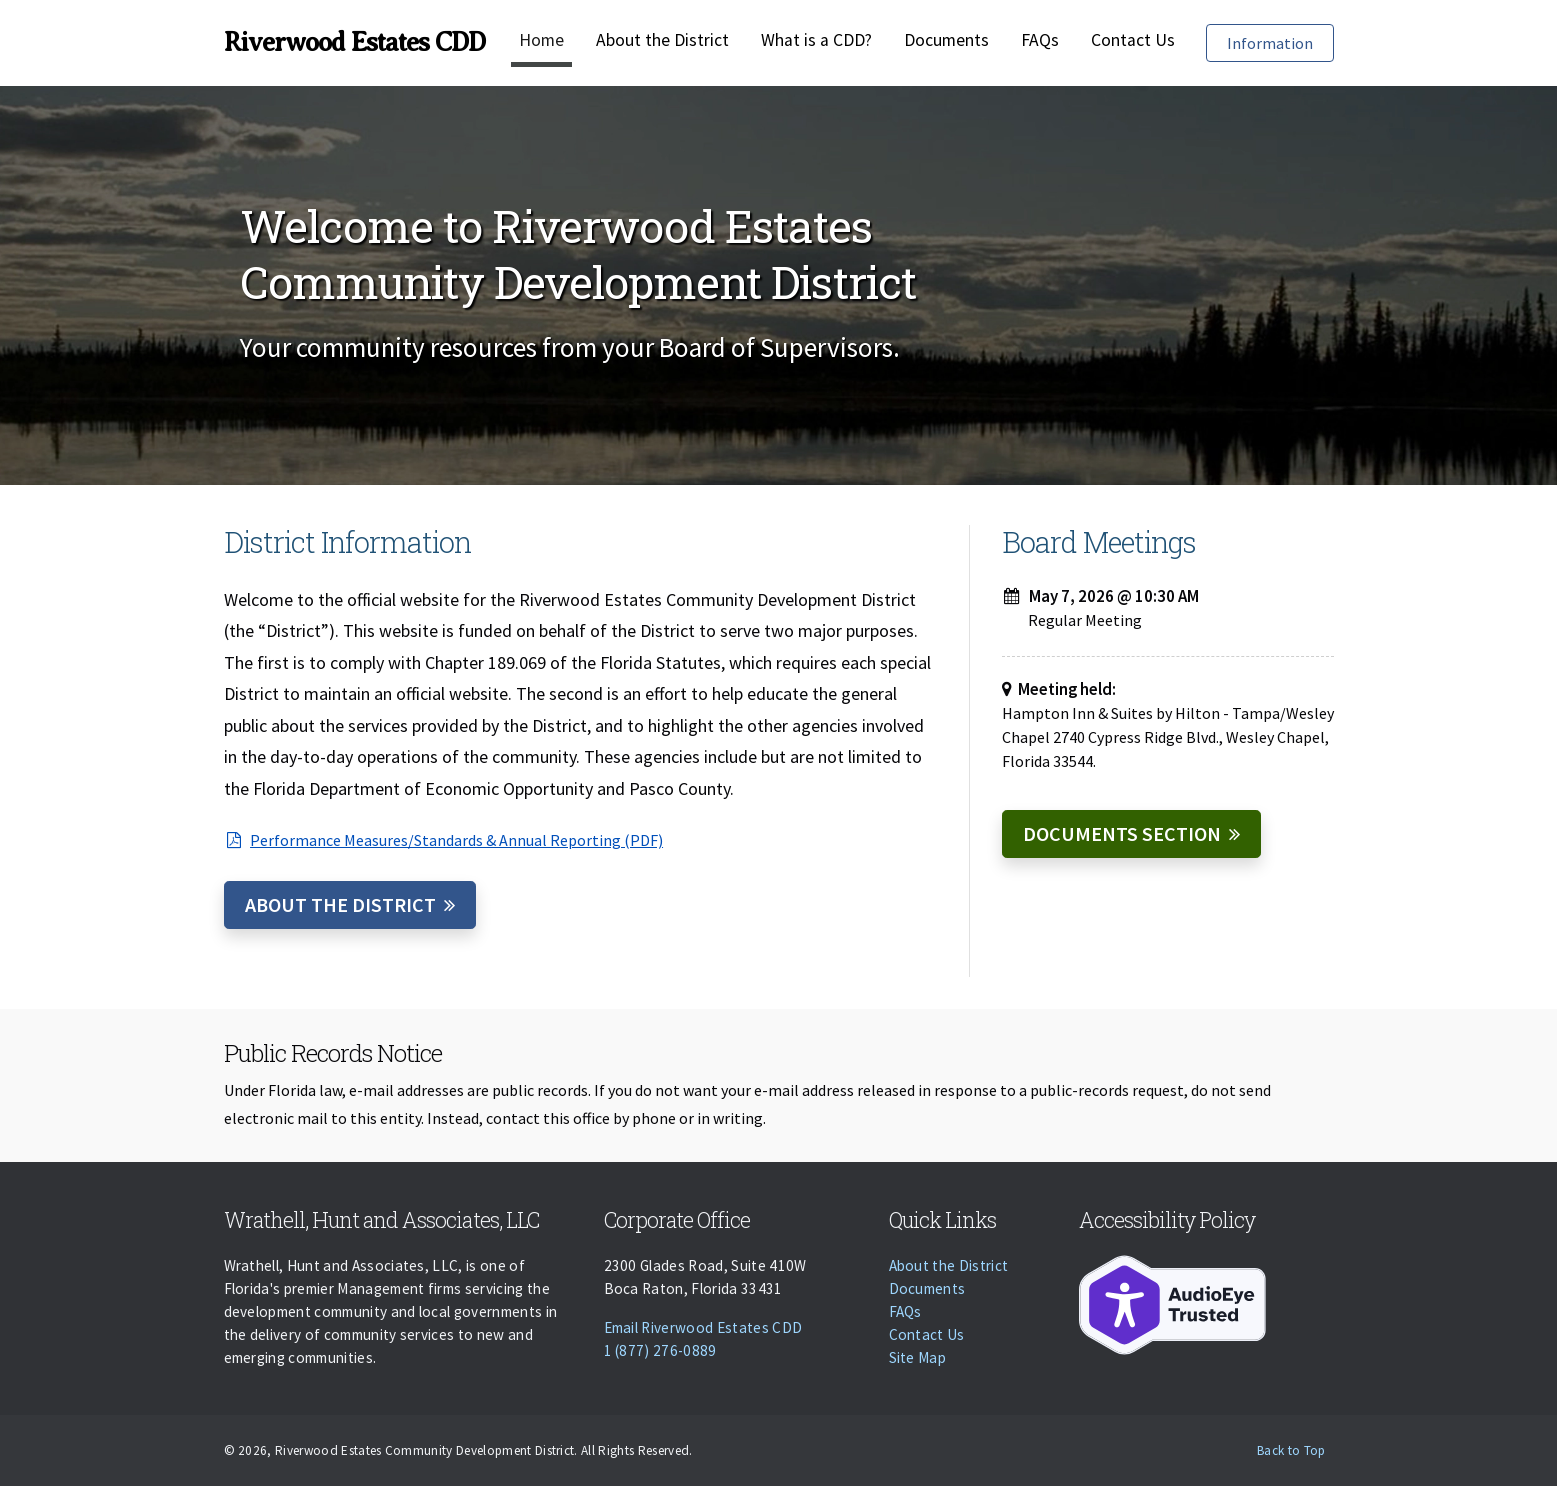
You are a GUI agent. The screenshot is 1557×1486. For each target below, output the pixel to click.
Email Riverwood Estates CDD (703, 1327)
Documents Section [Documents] (1122, 833)
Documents (946, 40)
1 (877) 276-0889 (660, 1350)
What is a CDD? (816, 40)
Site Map (918, 1357)
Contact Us (1133, 40)
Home (541, 40)
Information (1280, 41)
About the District (662, 40)
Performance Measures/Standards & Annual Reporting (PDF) (444, 840)
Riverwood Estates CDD (355, 42)
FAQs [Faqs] (1040, 40)
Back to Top (1291, 1450)
